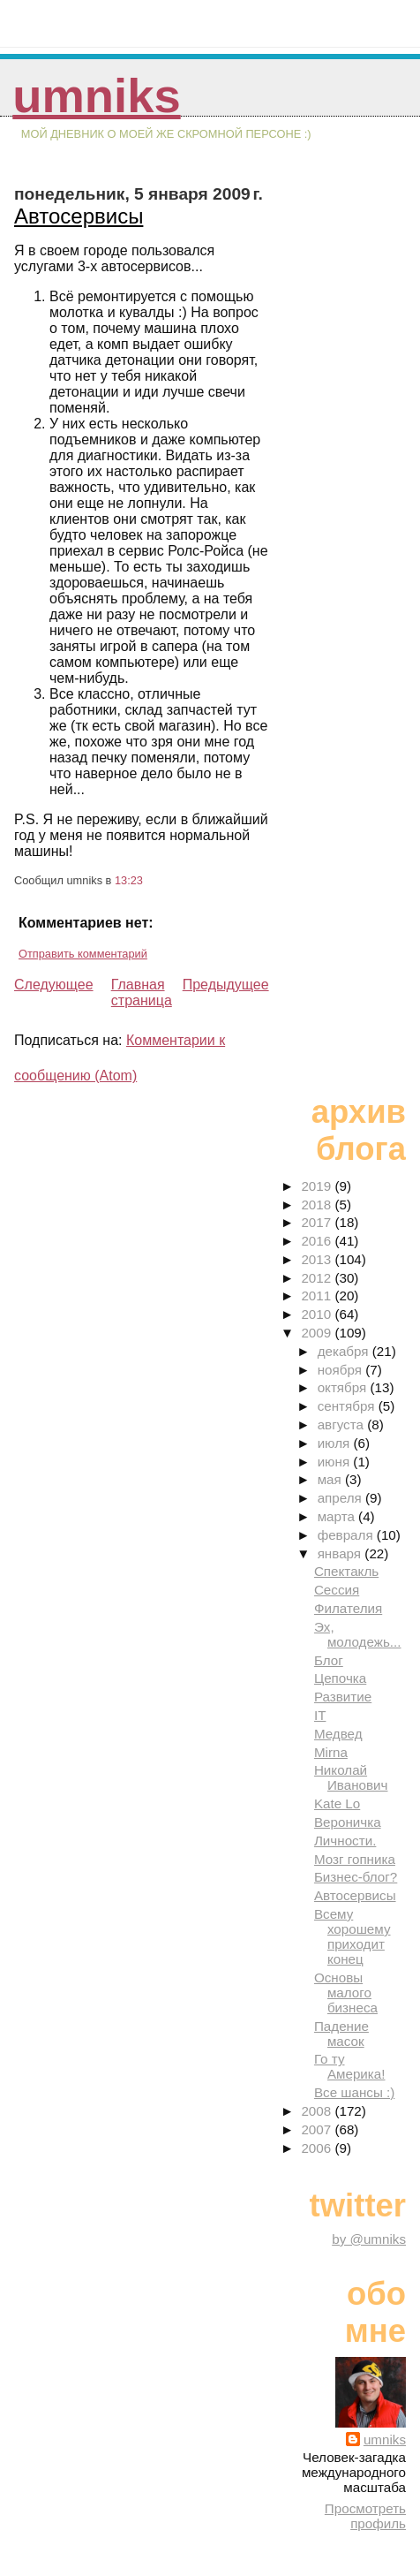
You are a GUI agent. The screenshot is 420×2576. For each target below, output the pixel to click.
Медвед (338, 1733)
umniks (96, 96)
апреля (341, 1497)
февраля (347, 1534)
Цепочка (340, 1678)
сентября (348, 1405)
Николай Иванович (351, 1777)
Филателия (348, 1608)
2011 (317, 1295)
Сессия (336, 1589)
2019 (317, 1185)
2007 (317, 2129)
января (341, 1553)
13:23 (129, 880)
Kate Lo (337, 1803)
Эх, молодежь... (357, 1634)
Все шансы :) (354, 2092)
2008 (317, 2110)
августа (343, 1424)
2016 (317, 1240)
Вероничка (347, 1822)
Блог (328, 1660)
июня (336, 1461)
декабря (345, 1351)
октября (344, 1387)
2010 (317, 1314)
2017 (317, 1222)
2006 (317, 2148)
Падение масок (341, 2034)
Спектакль (346, 1571)
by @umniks (369, 2238)
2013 (317, 1259)
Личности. (345, 1840)
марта (338, 1516)
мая (331, 1479)
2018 (317, 1204)
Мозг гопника (354, 1859)
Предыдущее (226, 984)
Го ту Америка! (350, 2066)
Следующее (54, 984)
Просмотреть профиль (365, 2516)
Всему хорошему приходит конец (352, 1936)
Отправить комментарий (83, 953)
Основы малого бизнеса (346, 1992)
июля (336, 1443)
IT (320, 1715)
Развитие (342, 1696)
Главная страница (141, 992)
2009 (317, 1332)
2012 (317, 1277)
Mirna (331, 1752)
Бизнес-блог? (355, 1876)
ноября (341, 1369)
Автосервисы (78, 216)
